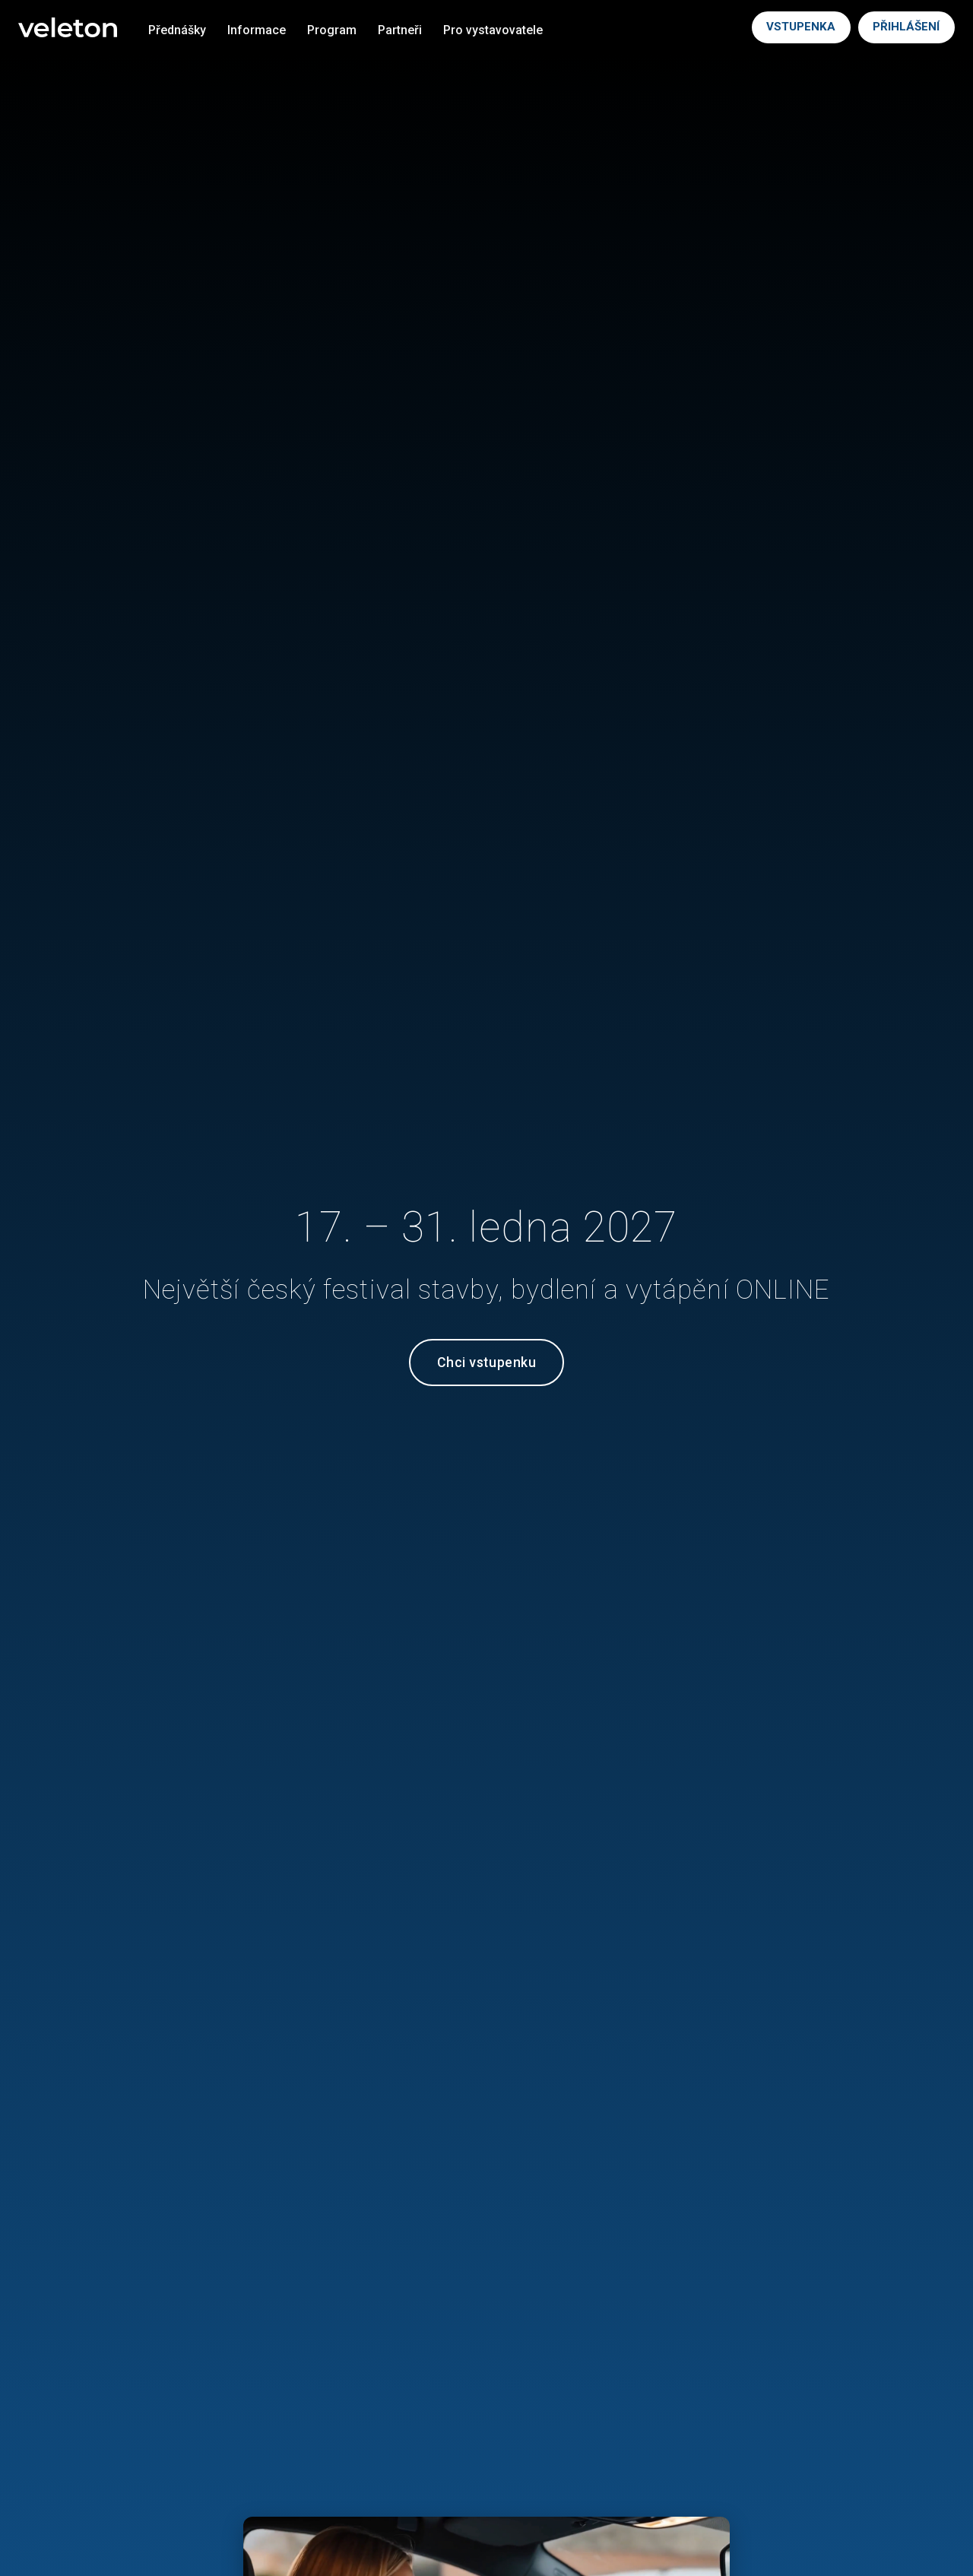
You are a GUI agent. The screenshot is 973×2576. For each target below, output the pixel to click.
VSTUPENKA (800, 26)
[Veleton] (67, 27)
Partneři (400, 30)
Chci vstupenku (486, 1362)
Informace (256, 30)
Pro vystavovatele (493, 30)
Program (332, 30)
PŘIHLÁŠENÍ (906, 26)
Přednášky (177, 30)
